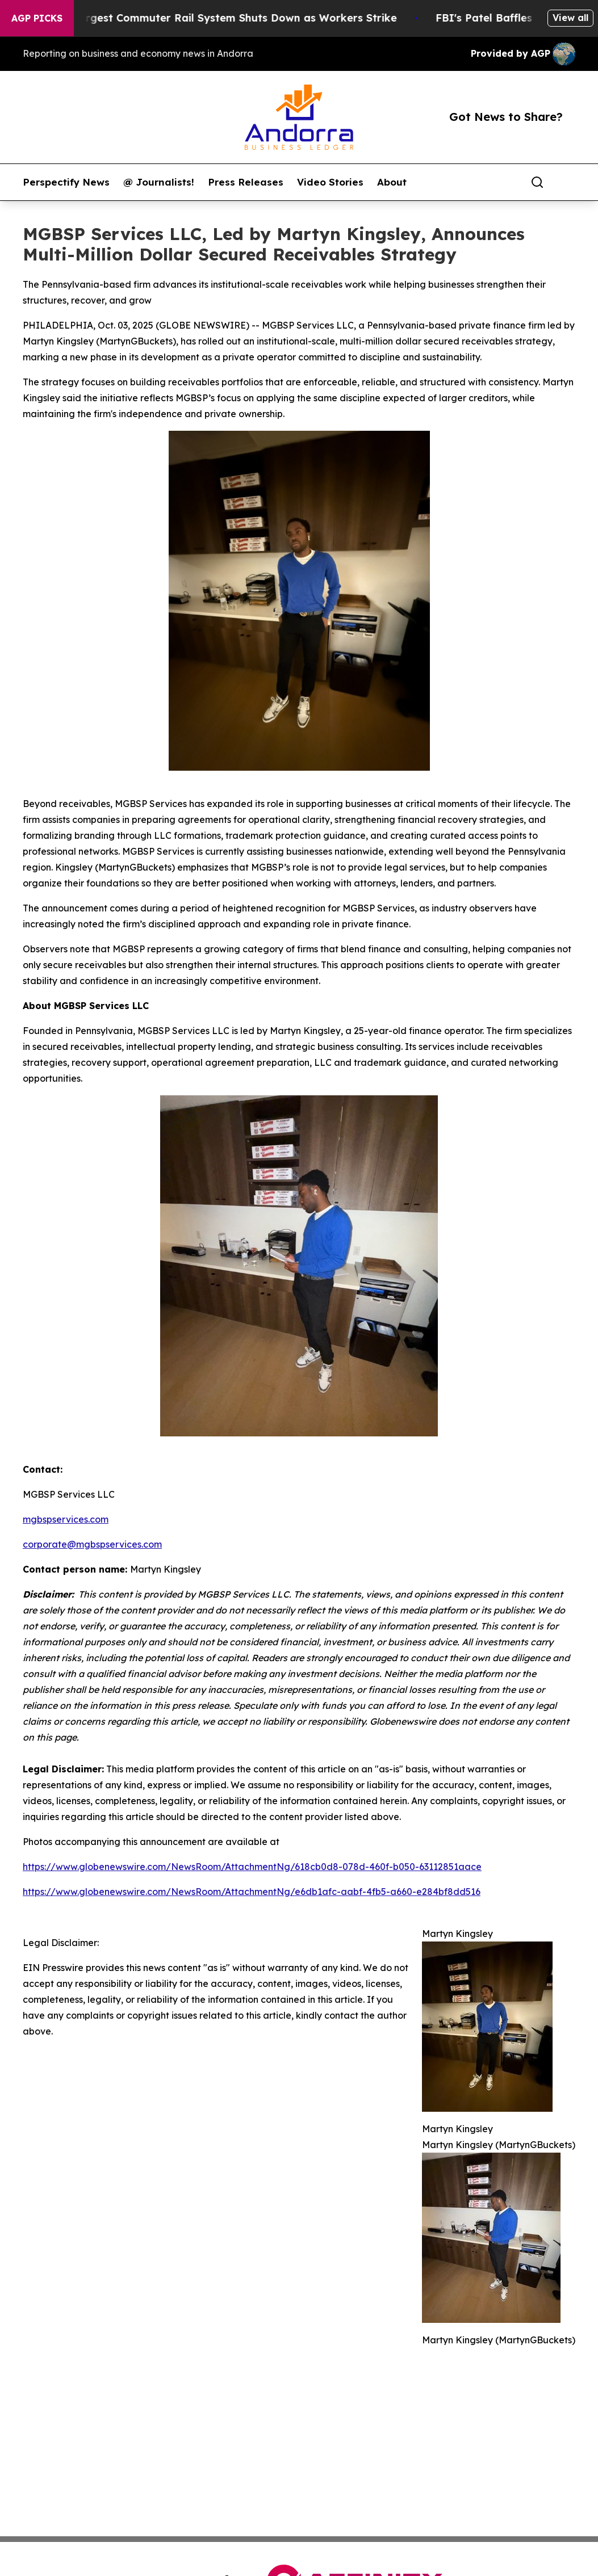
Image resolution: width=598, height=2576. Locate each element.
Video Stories (330, 182)
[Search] (537, 182)
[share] (567, 182)
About (392, 182)
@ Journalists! (158, 182)
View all (570, 17)
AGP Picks (36, 18)
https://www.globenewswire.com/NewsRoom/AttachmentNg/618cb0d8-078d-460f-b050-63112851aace (252, 1866)
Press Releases (245, 182)
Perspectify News (66, 182)
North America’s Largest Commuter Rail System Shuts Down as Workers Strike (208, 17)
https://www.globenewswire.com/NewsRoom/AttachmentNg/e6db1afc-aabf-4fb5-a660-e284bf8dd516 (251, 1891)
